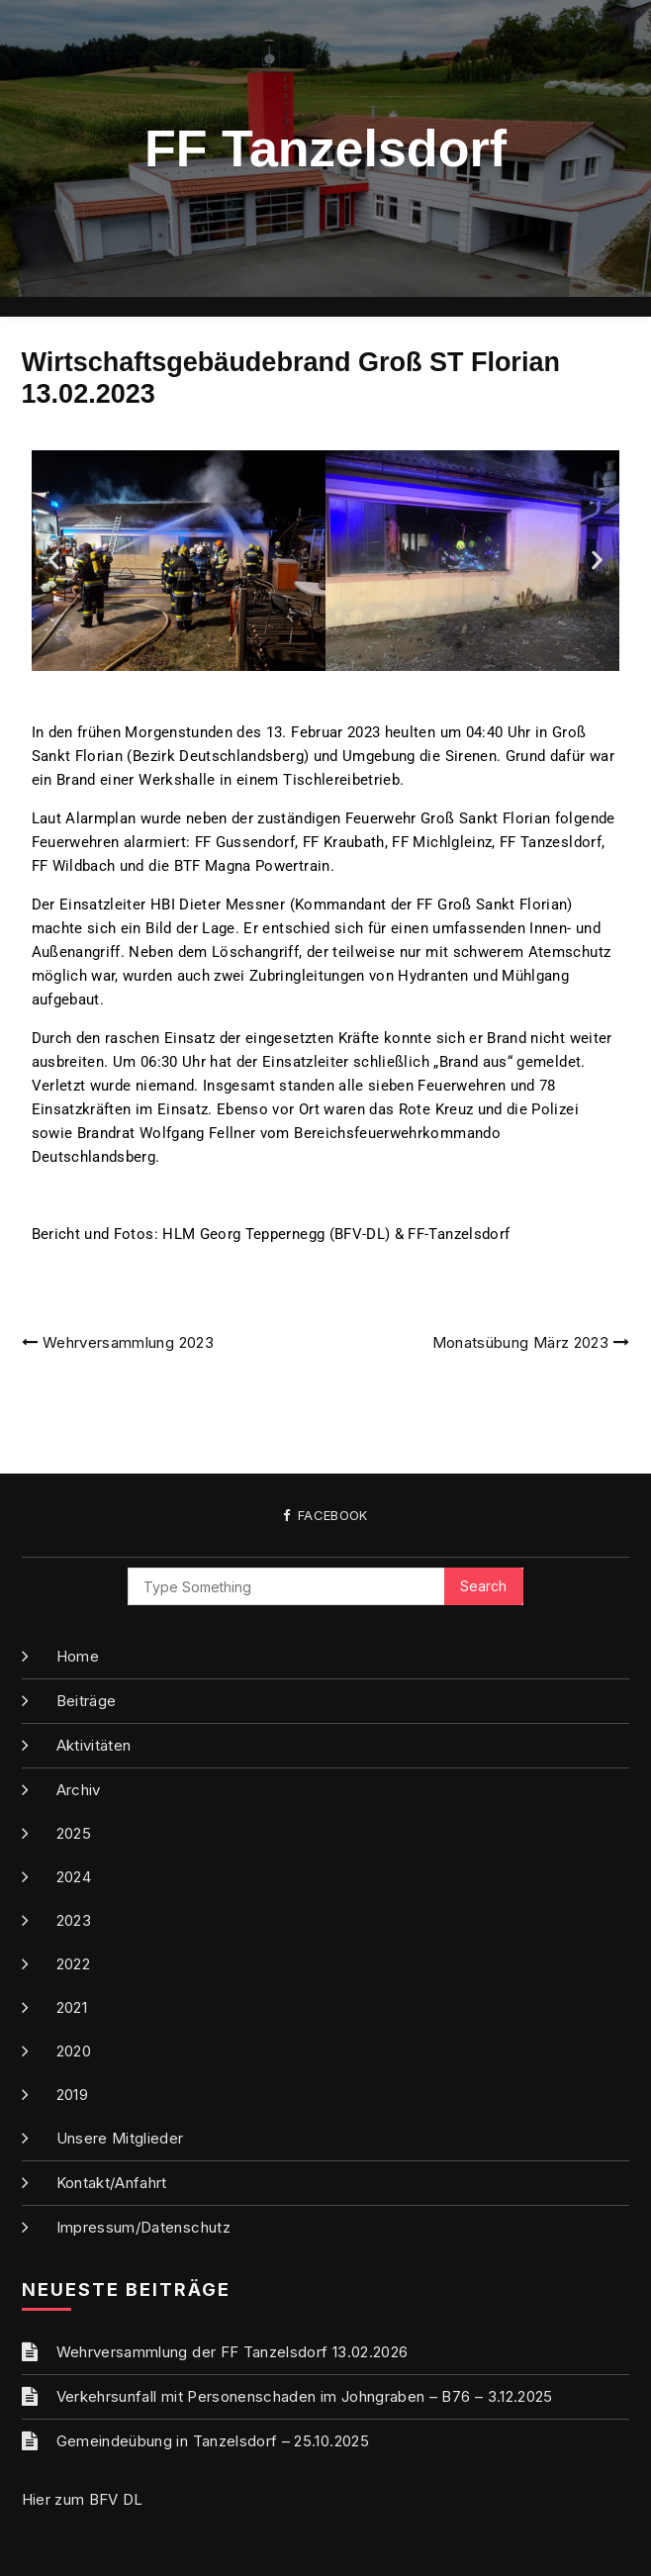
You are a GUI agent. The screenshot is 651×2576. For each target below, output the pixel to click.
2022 (73, 1964)
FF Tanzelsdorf (325, 148)
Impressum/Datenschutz (143, 2227)
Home (77, 1656)
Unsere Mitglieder (120, 2138)
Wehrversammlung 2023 (128, 1342)
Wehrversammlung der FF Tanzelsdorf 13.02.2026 (232, 2351)
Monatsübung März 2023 (520, 1342)
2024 (73, 1876)
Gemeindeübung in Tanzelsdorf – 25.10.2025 (212, 2441)
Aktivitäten (94, 1745)
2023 (73, 1920)
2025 (73, 1833)
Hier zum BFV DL (82, 2499)
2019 (72, 2094)
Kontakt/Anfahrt (111, 2182)
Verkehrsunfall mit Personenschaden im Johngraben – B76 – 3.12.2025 (304, 2396)
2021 (71, 2007)
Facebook (325, 1515)
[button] (54, 560)
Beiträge (86, 1700)
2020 (73, 2051)
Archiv (78, 1789)
